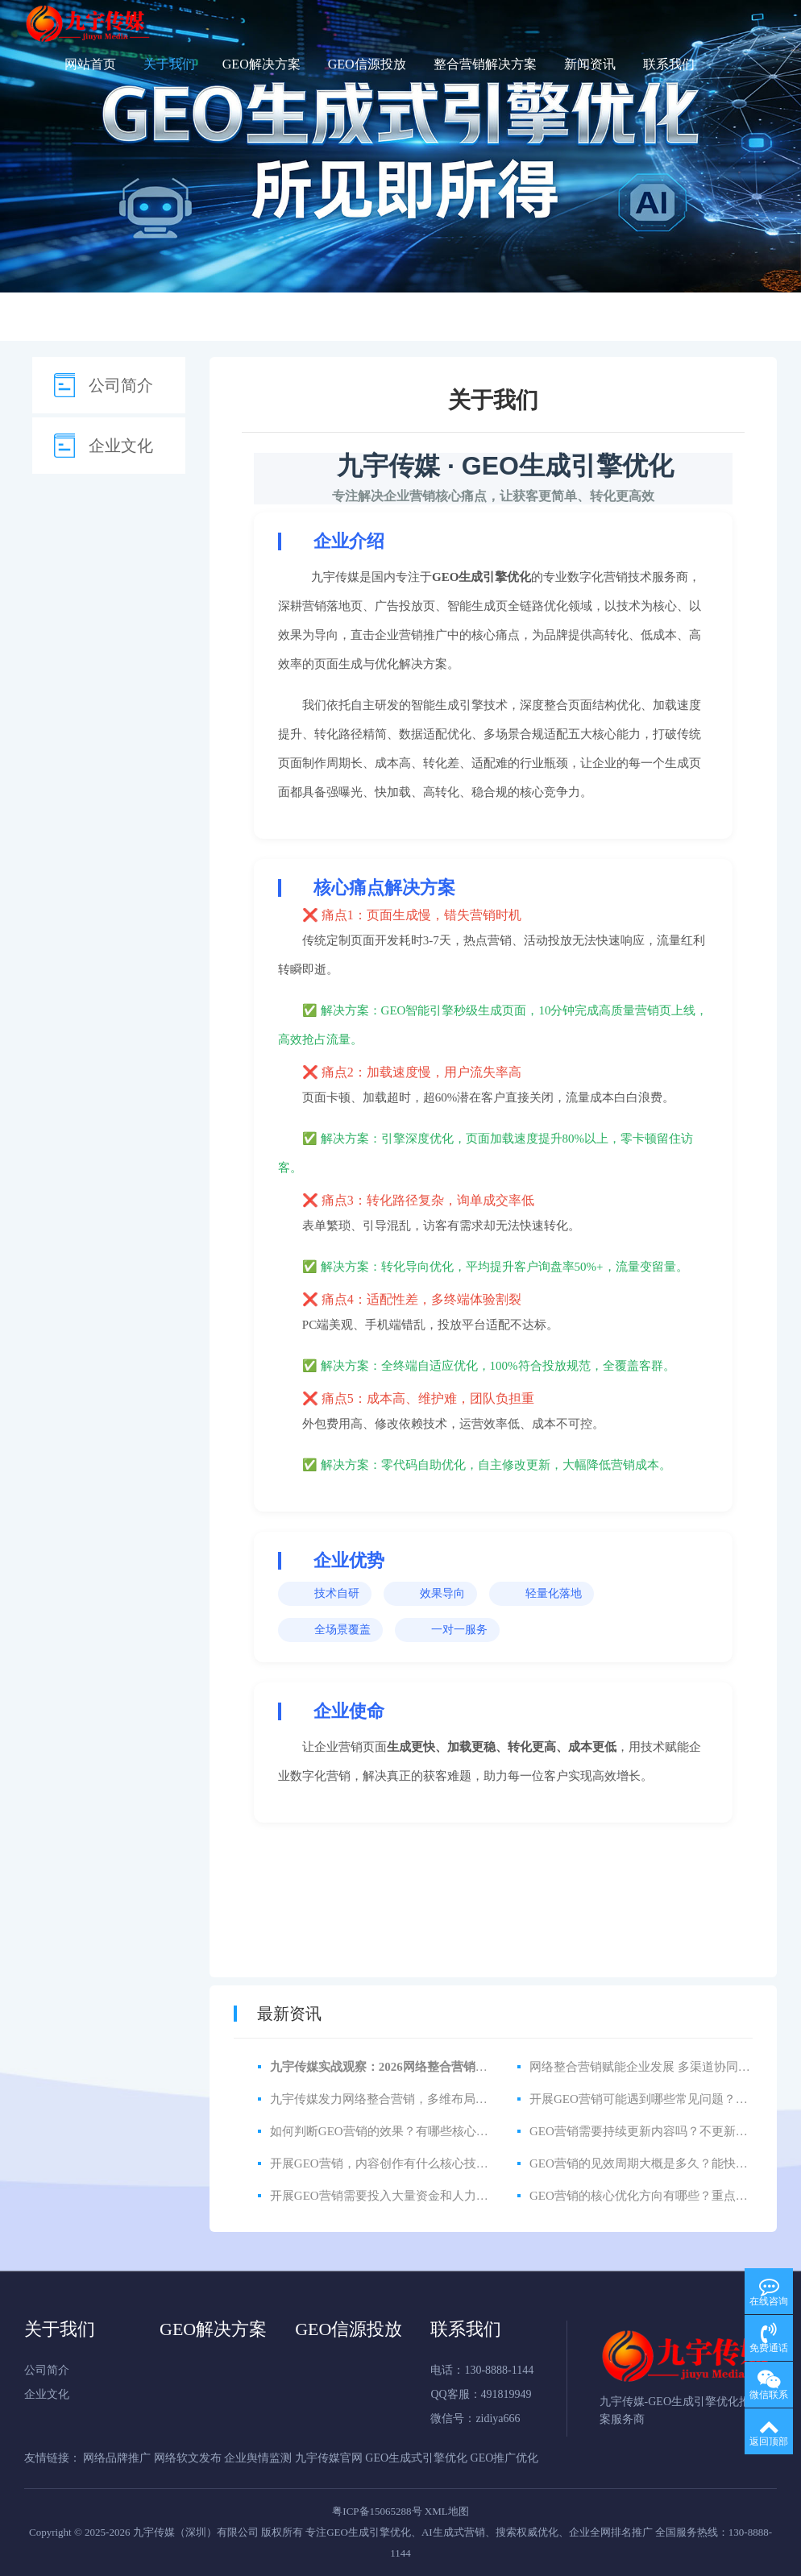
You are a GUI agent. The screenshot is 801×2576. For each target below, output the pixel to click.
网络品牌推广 (118, 2458)
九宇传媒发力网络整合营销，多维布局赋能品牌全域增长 (421, 2099)
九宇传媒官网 (330, 2458)
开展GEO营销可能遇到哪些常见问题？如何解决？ (662, 2099)
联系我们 (669, 64)
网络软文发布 (189, 2458)
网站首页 (90, 64)
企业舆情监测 (259, 2458)
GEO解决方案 (261, 64)
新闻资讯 (590, 64)
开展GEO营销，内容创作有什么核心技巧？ (385, 2163)
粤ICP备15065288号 (376, 2511)
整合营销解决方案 (485, 64)
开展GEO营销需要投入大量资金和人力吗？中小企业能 (415, 2195)
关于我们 (169, 64)
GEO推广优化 (505, 2458)
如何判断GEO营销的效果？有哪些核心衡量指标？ (403, 2131)
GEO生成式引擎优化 (417, 2458)
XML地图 (447, 2511)
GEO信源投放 (367, 64)
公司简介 (121, 385)
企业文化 (121, 445)
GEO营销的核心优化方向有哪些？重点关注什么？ (662, 2195)
